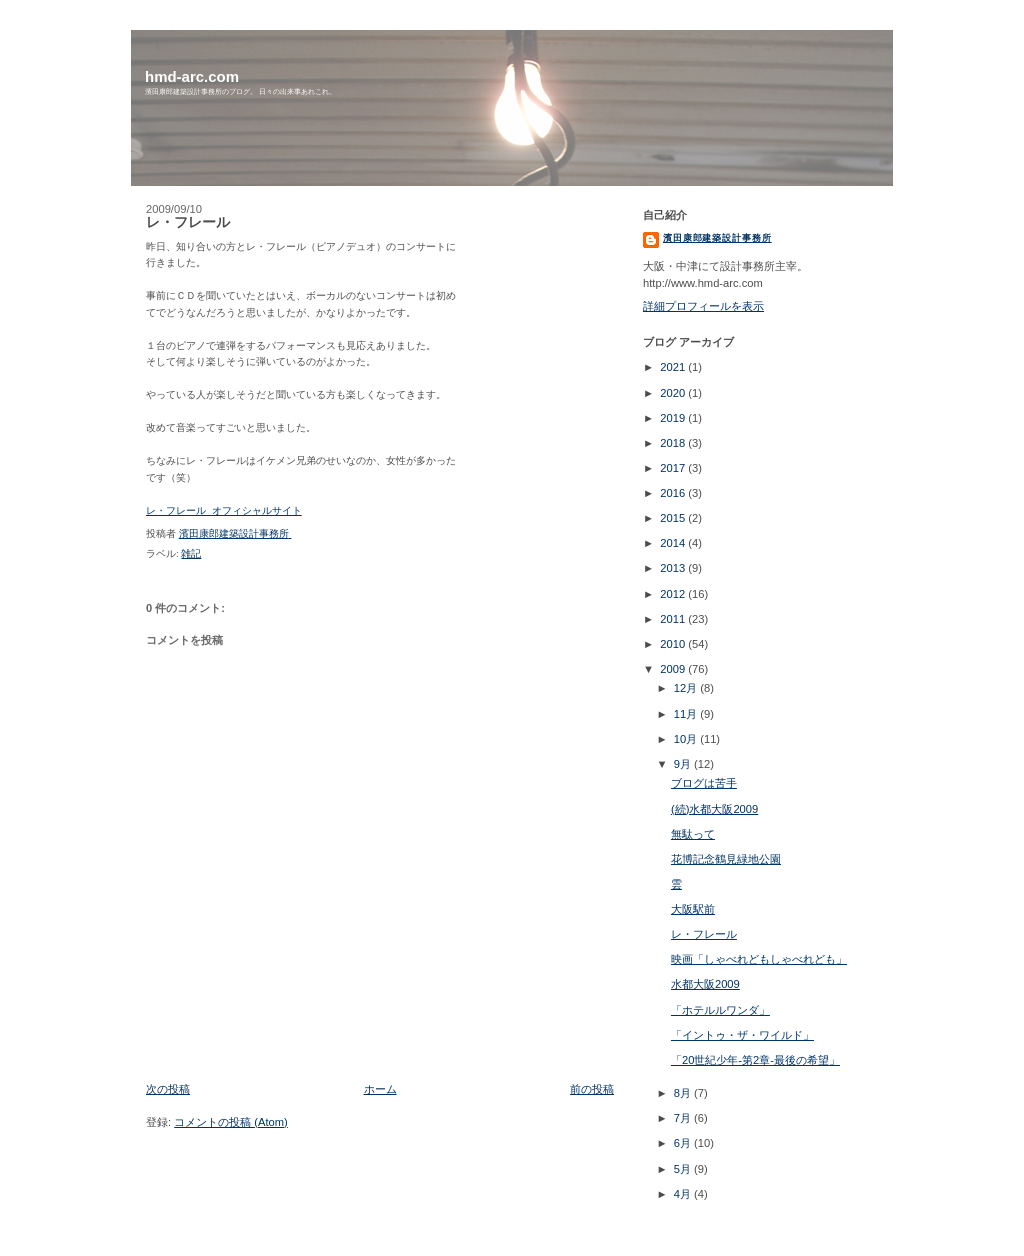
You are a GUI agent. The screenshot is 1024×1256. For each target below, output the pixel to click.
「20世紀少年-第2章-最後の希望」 (755, 1060)
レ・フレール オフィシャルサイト (224, 511)
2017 (674, 468)
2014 (674, 543)
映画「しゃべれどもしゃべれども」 (759, 959)
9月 (684, 764)
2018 (674, 443)
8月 (684, 1093)
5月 (684, 1169)
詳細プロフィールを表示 (703, 306)
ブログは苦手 (704, 783)
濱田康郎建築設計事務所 (717, 238)
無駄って (693, 834)
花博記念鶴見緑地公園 (726, 859)
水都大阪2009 (705, 984)
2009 (674, 669)
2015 (674, 518)
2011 (674, 619)
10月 (687, 739)
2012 (674, 594)
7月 (684, 1118)
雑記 (191, 553)
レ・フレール (704, 934)
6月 (684, 1143)
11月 (687, 714)
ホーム (380, 1089)
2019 (674, 418)
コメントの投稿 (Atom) (231, 1122)
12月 (687, 688)
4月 (684, 1194)
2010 (674, 644)
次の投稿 (168, 1089)
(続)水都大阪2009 (714, 809)
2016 (674, 493)
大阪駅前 (693, 909)
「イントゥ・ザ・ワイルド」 (742, 1035)
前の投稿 (592, 1089)
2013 (674, 568)
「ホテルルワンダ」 (720, 1010)
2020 (674, 393)
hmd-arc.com (192, 76)
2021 (674, 367)
